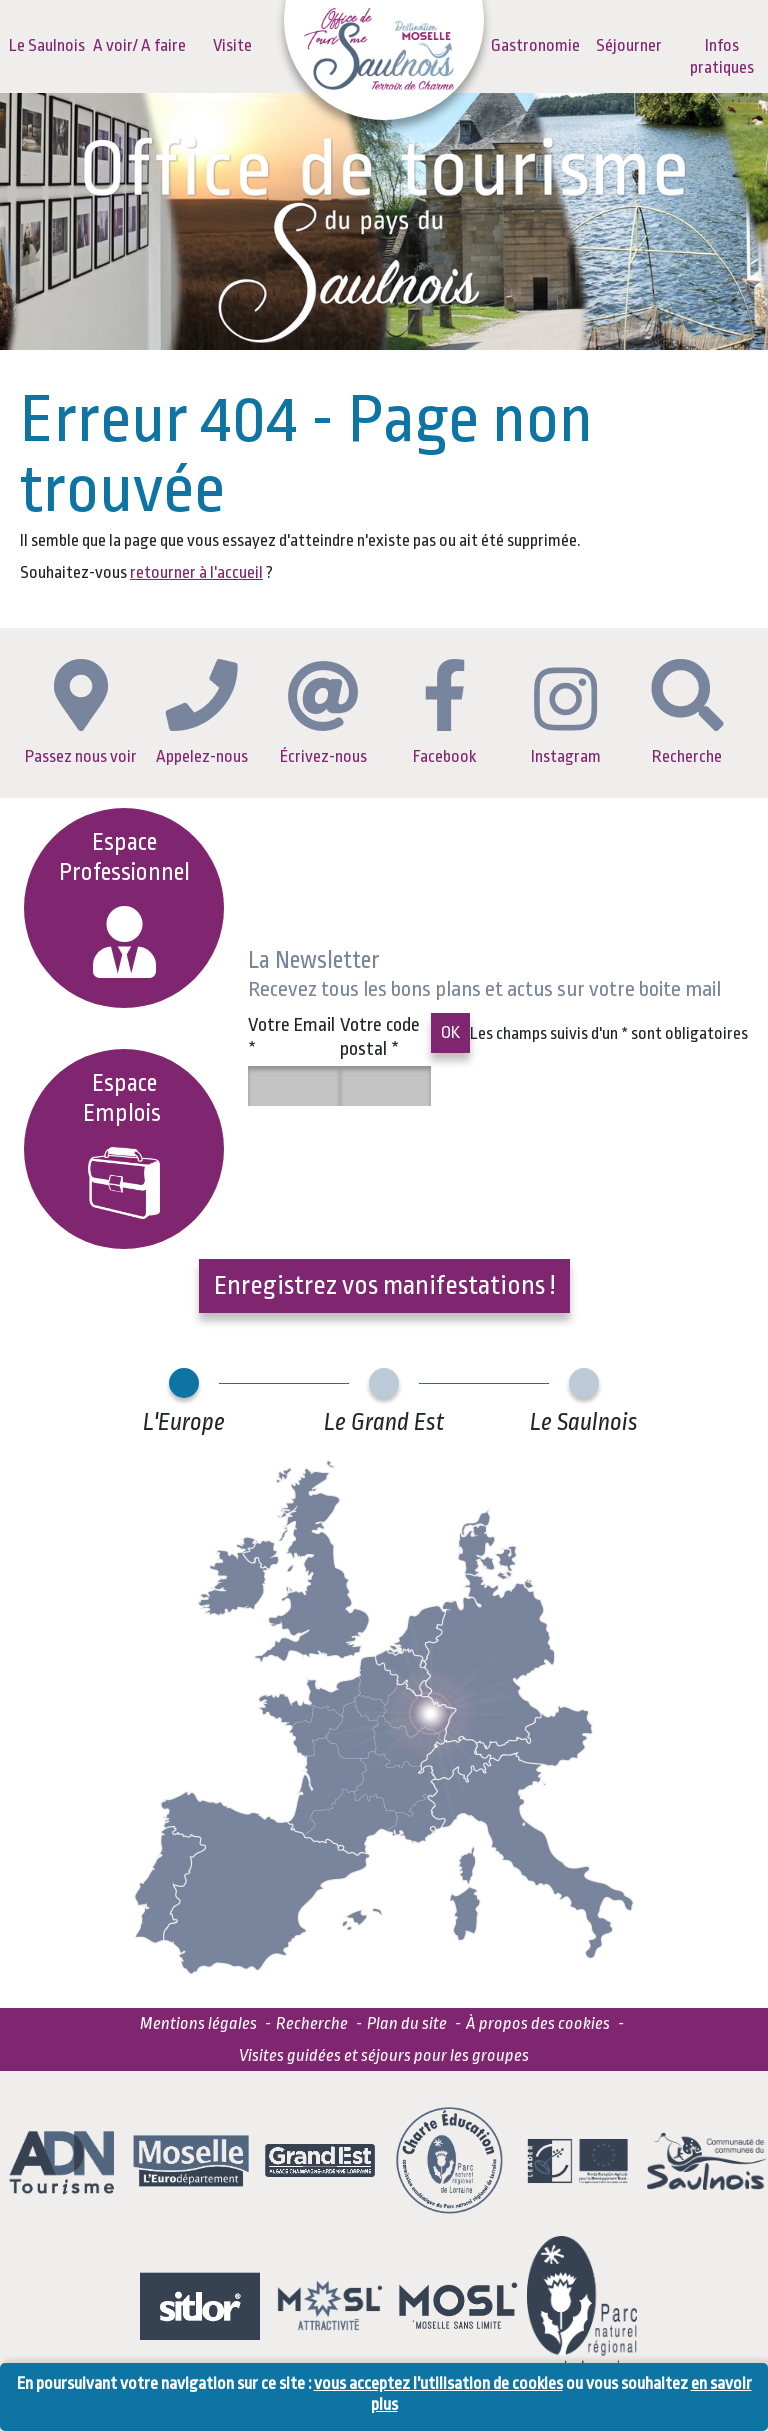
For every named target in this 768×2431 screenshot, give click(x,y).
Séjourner (629, 45)
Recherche (687, 712)
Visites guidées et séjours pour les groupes (384, 2055)
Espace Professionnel (124, 903)
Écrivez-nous (323, 713)
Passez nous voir (81, 712)
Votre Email (291, 1037)
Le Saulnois (47, 45)
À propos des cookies (538, 2023)
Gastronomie (535, 45)
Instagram (566, 716)
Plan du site (407, 2023)
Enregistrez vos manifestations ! (384, 1285)
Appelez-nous (202, 712)
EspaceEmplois (124, 1144)
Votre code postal (380, 1037)
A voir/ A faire (139, 45)
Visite (232, 45)
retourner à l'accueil (196, 572)
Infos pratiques (722, 56)
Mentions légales (198, 2023)
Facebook (444, 712)
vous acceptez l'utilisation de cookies (438, 2383)
